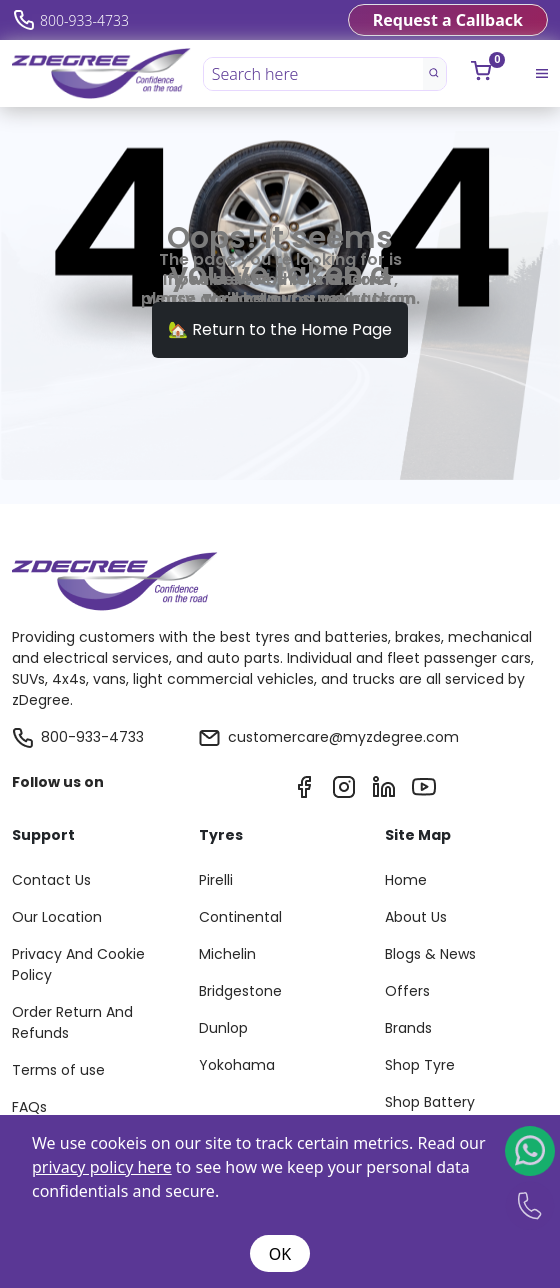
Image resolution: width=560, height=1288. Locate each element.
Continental (240, 917)
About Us (416, 917)
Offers (407, 991)
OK (280, 1254)
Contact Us (51, 880)
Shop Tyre (420, 1065)
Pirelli (216, 880)
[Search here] (314, 74)
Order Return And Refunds (72, 1022)
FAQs (29, 1107)
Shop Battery (430, 1102)
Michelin (227, 954)
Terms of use (58, 1070)
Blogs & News (430, 954)
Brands (408, 1028)
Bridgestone (240, 991)
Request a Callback (448, 20)
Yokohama (237, 1065)
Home (406, 880)
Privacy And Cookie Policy (78, 964)
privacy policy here (102, 1167)
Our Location (57, 917)
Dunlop (223, 1028)
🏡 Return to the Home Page (280, 329)
